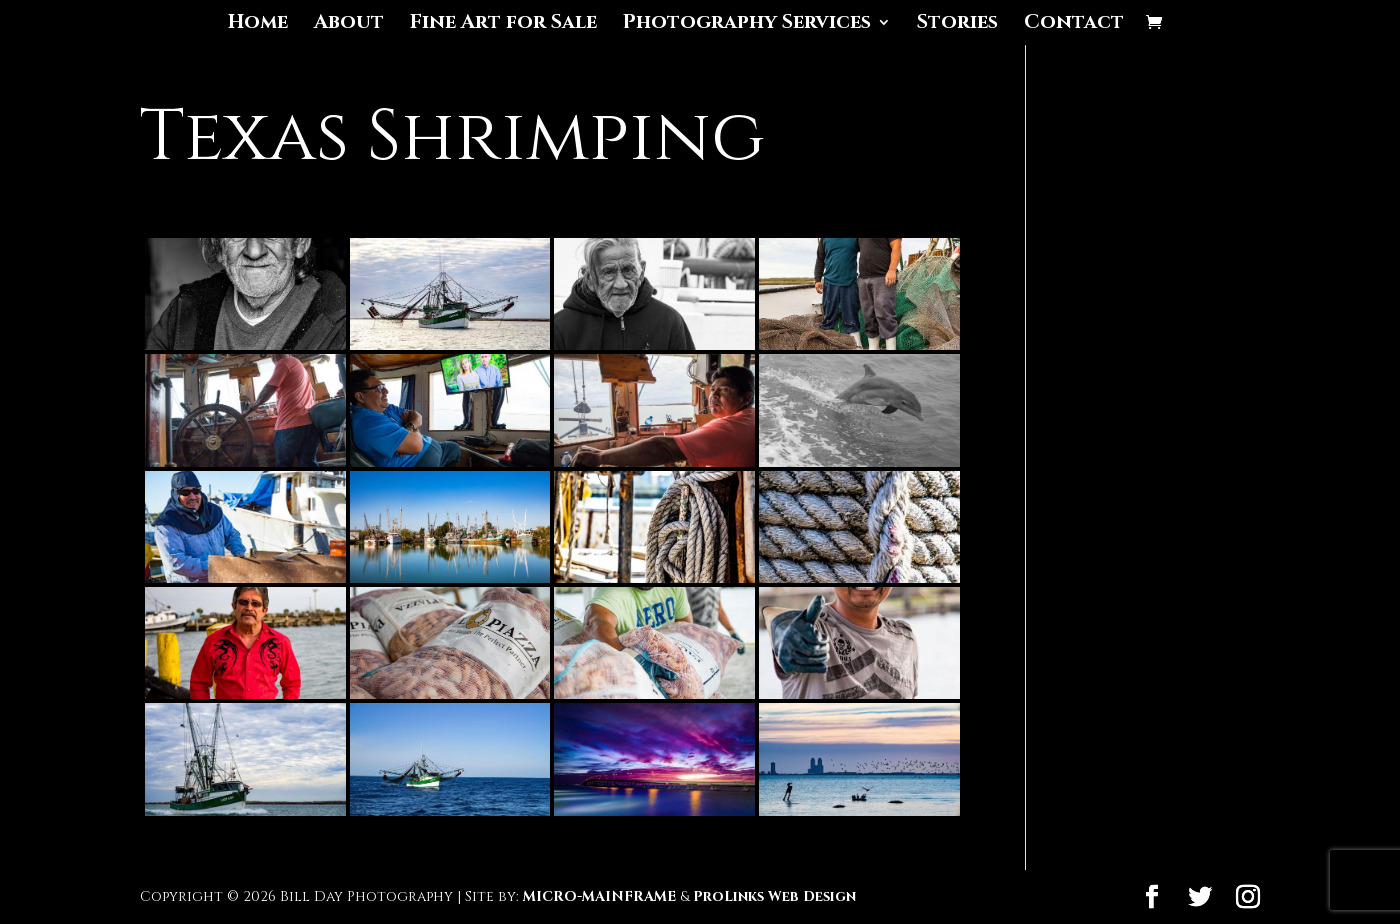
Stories (957, 25)
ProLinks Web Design (774, 896)
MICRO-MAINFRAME (599, 896)
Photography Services (747, 25)
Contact (1074, 25)
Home (258, 25)
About (349, 25)
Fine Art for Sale (503, 25)
